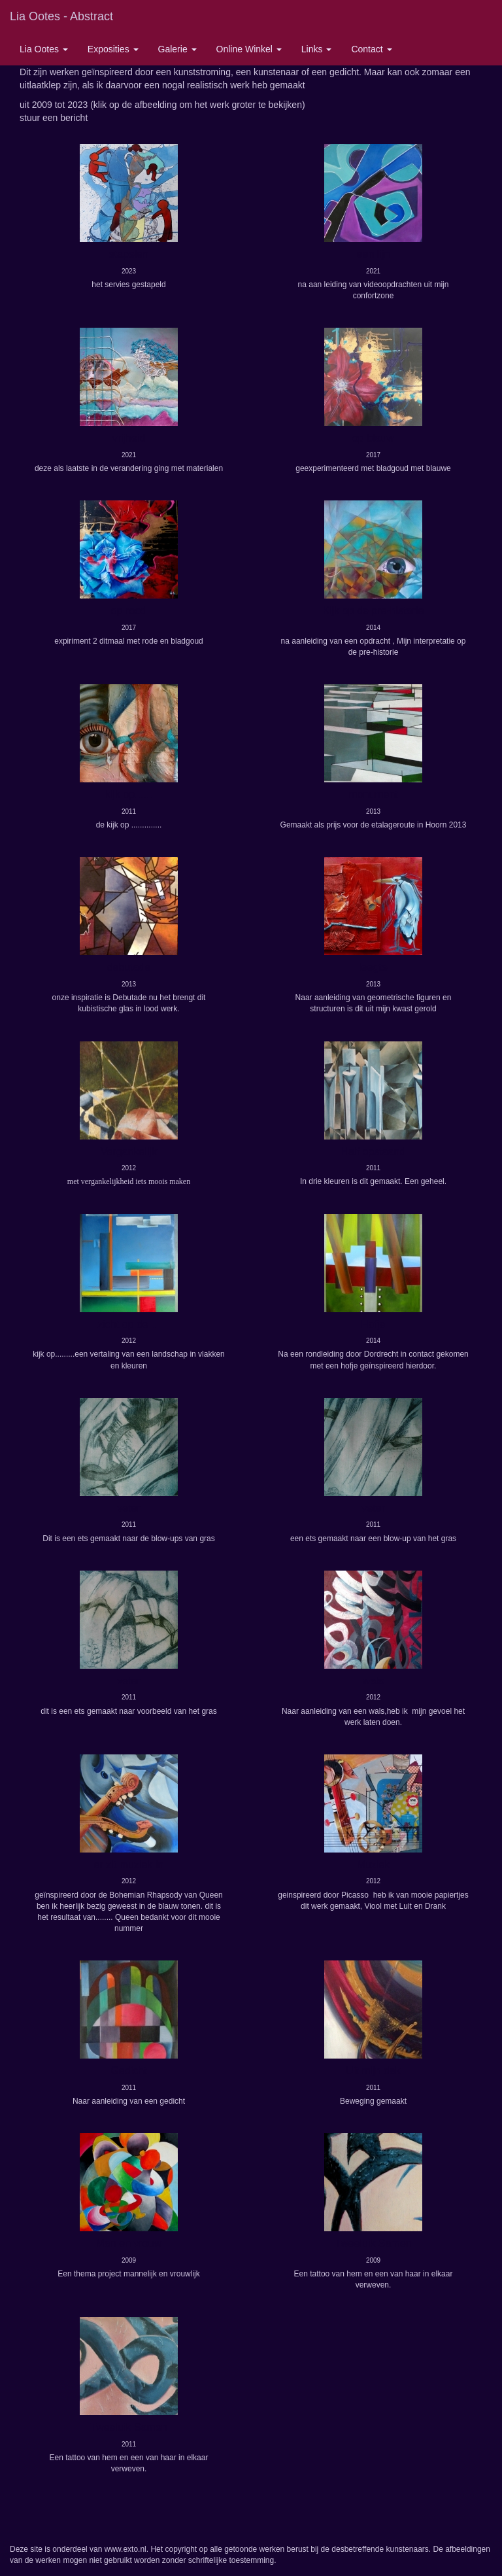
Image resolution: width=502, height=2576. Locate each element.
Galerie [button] (177, 49)
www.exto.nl (125, 2549)
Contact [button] (371, 49)
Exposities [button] (113, 49)
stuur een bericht (54, 118)
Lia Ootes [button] (44, 49)
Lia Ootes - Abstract (61, 16)
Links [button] (316, 49)
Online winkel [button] (249, 49)
